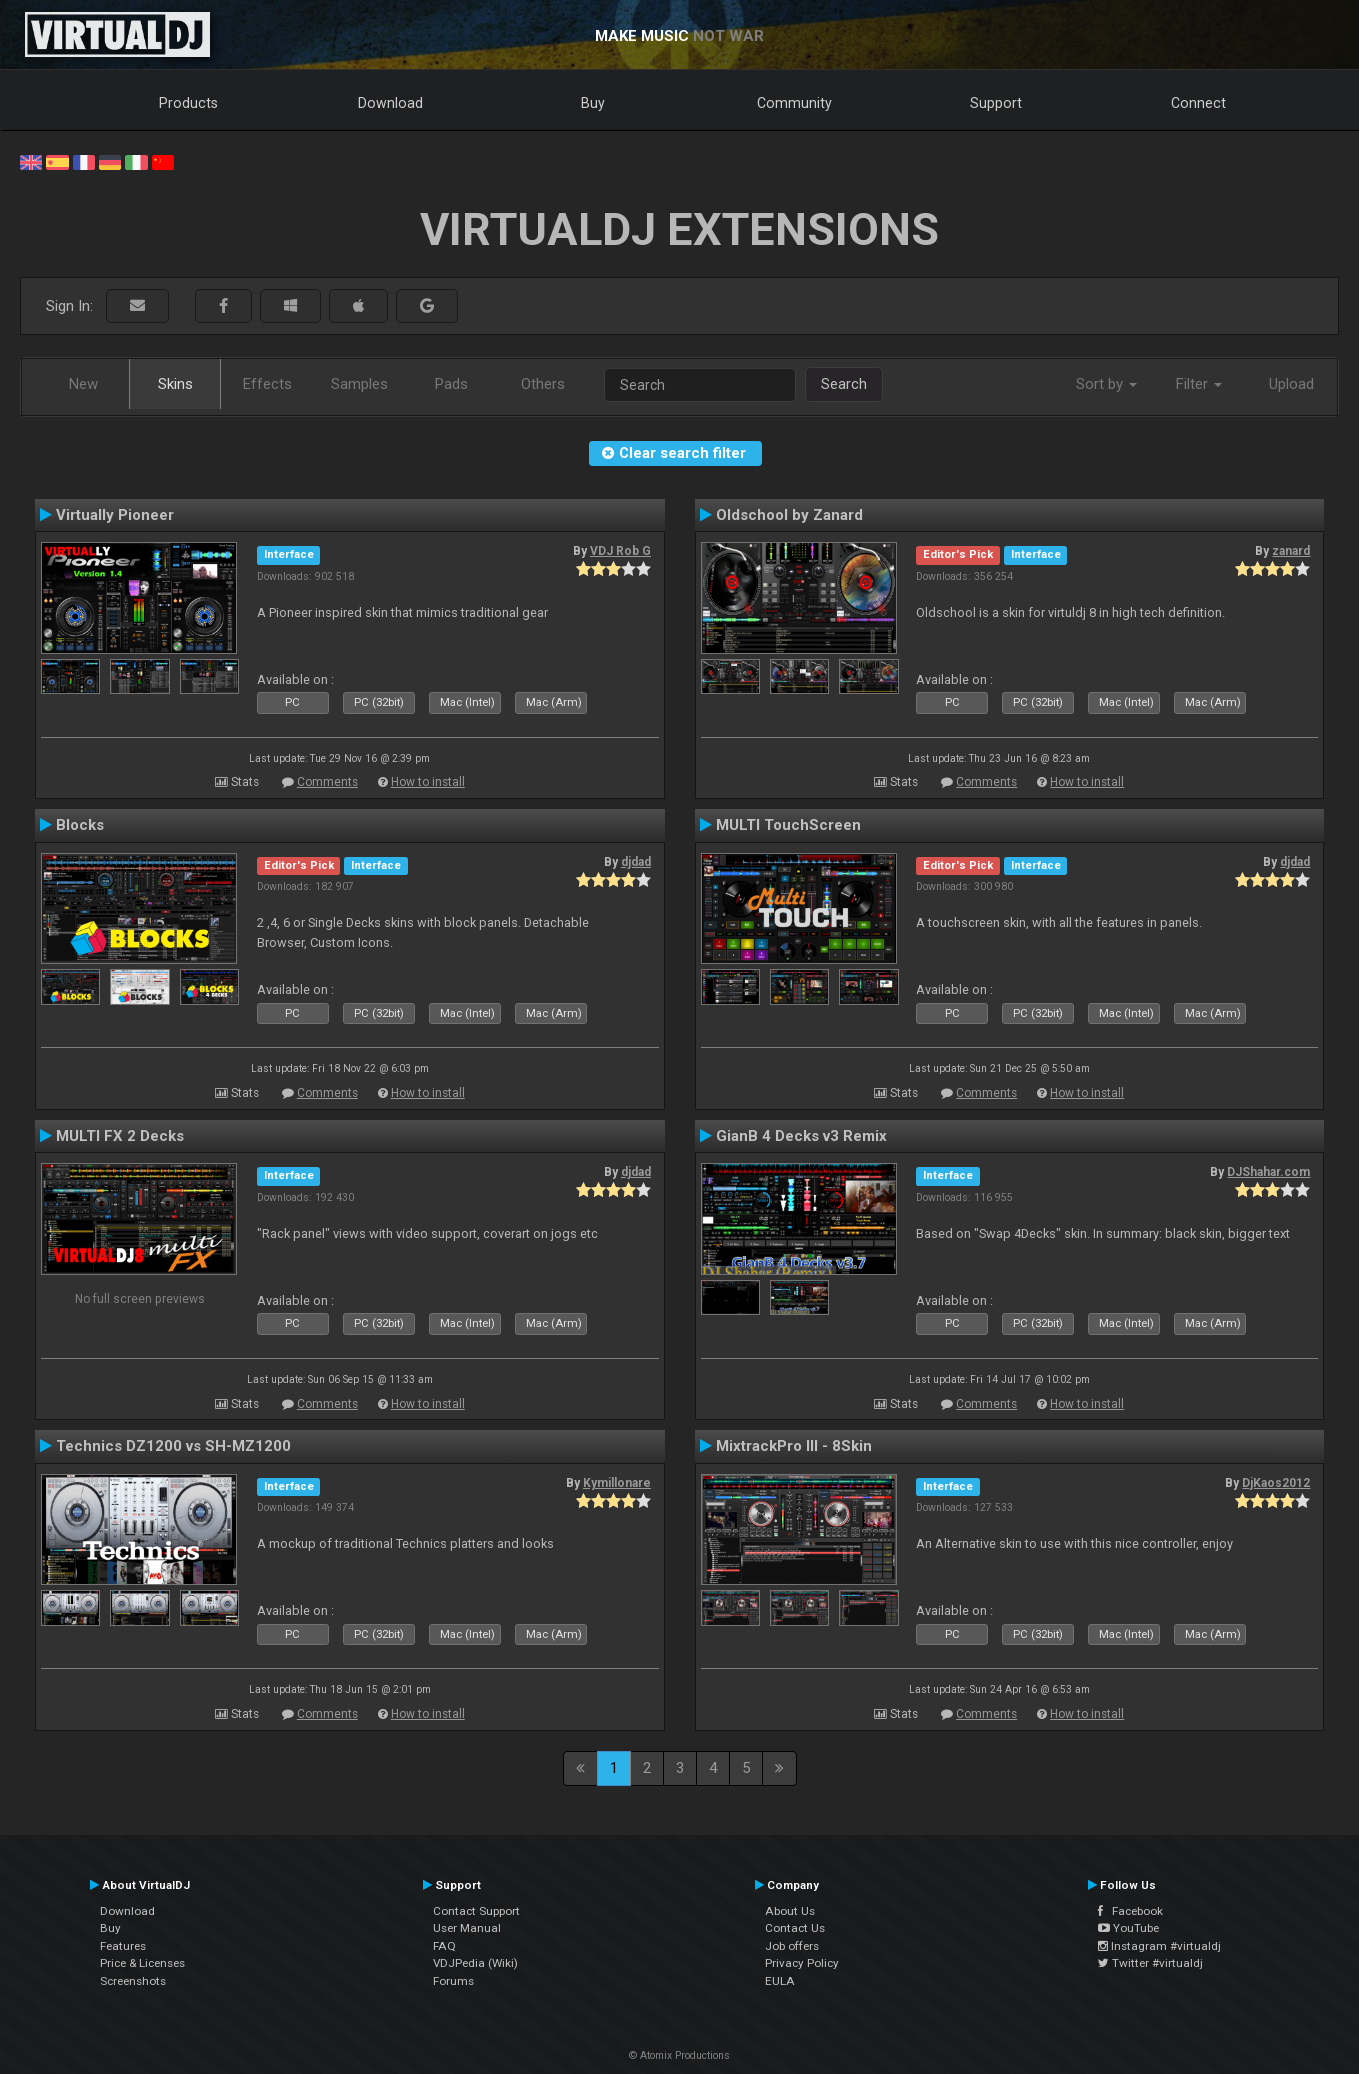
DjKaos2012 (1276, 1483)
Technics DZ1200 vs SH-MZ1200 (173, 1446)
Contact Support (476, 1911)
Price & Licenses (142, 1963)
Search (844, 384)
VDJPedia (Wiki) (475, 1963)
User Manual (467, 1928)
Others (543, 384)
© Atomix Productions (679, 2055)
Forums (453, 1981)
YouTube (1128, 1928)
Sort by (1106, 384)
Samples (359, 384)
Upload (1291, 384)
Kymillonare (617, 1483)
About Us (790, 1911)
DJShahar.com (1268, 1172)
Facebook (1130, 1911)
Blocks (80, 825)
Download (390, 103)
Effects (267, 384)
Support (996, 103)
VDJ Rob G (620, 551)
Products (188, 103)
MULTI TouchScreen (788, 825)
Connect (1198, 103)
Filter (1199, 384)
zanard (1291, 551)
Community (794, 103)
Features (123, 1946)
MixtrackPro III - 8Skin (794, 1446)
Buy (593, 103)
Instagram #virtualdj (1159, 1946)
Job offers (792, 1946)
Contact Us (795, 1928)
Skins (175, 384)
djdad (636, 862)
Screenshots (133, 1981)
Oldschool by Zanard (789, 515)
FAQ (444, 1946)
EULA (780, 1981)
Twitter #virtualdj (1150, 1963)
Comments (327, 782)
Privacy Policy (802, 1963)
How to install (428, 782)
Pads (451, 384)
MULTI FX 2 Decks (120, 1136)
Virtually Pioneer (115, 515)
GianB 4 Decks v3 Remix (801, 1136)
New (83, 384)
